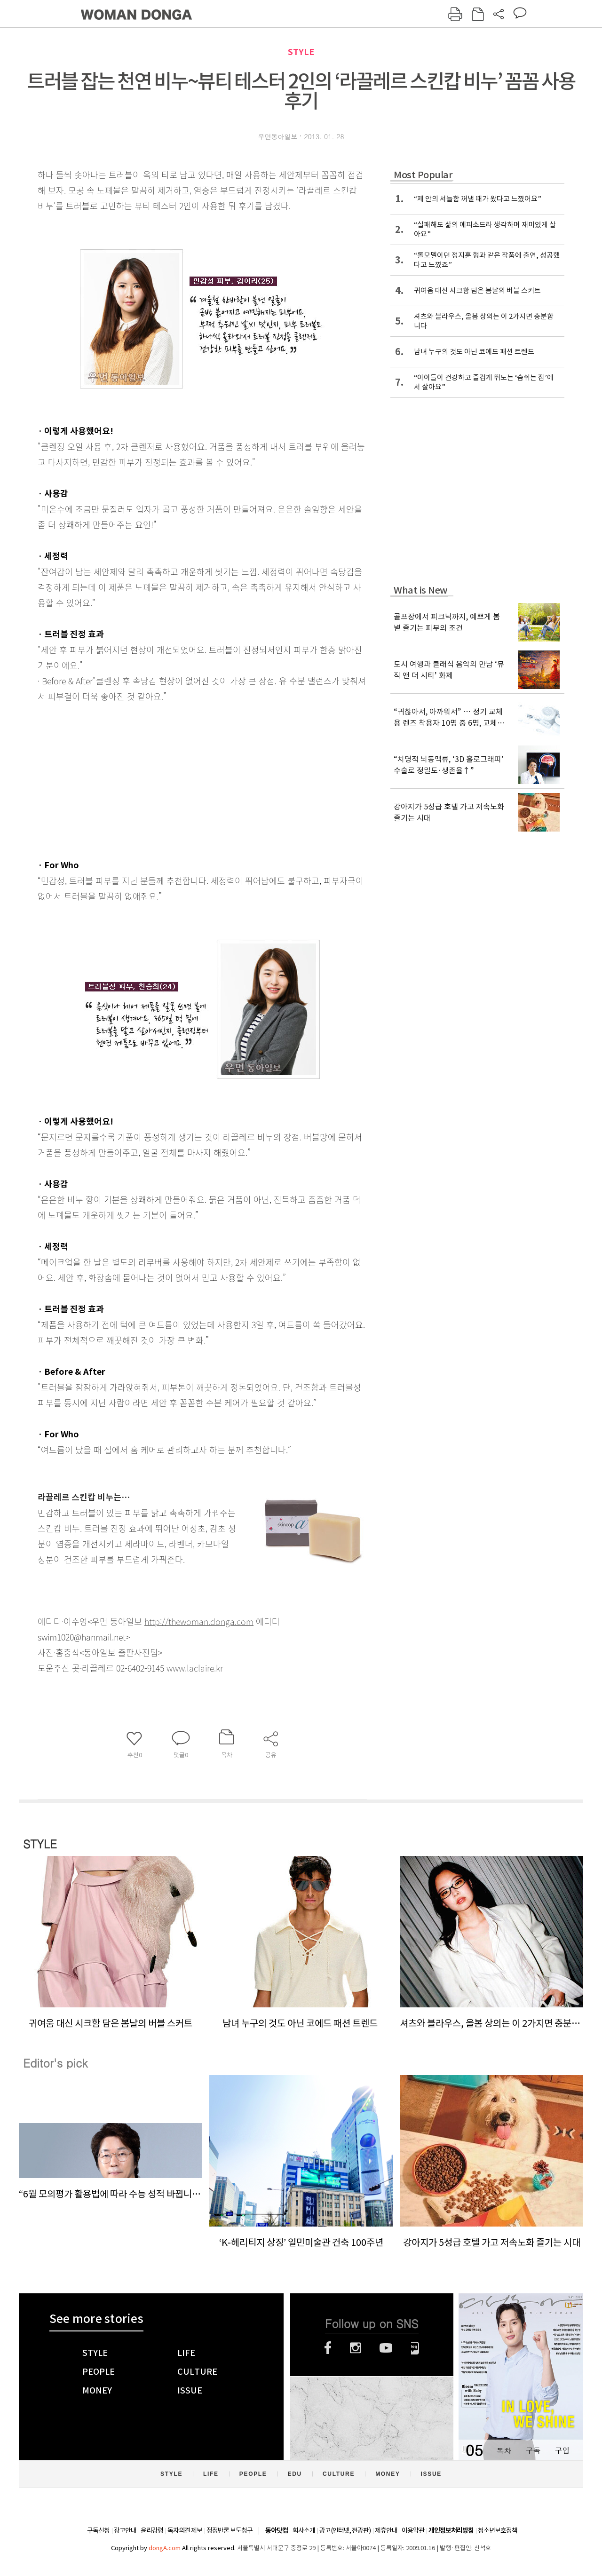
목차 (503, 2450)
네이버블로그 (415, 2347)
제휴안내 (386, 2530)
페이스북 (328, 2347)
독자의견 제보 (184, 2530)
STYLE (301, 52)
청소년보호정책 (497, 2530)
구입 (562, 2450)
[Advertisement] (179, 778)
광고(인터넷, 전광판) (345, 2530)
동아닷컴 (276, 2531)
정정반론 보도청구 (229, 2530)
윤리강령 (152, 2530)
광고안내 (125, 2530)
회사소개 (304, 2530)
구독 (532, 2450)
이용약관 (413, 2530)
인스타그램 (355, 2347)
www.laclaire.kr (194, 1668)
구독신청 (98, 2530)
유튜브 (386, 2347)
